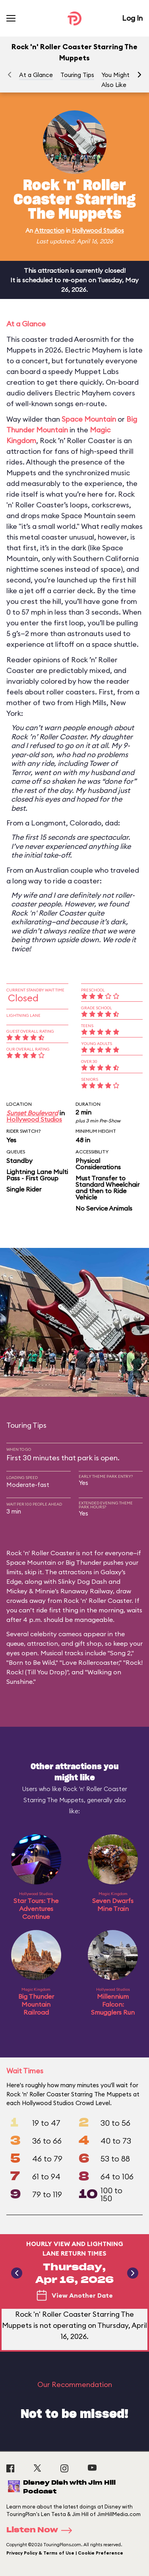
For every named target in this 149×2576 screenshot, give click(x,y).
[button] (139, 74)
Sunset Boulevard (32, 1113)
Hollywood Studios (98, 230)
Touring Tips (77, 75)
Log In (132, 18)
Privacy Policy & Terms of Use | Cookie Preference (64, 2553)
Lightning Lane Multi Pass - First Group (37, 1175)
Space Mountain (89, 419)
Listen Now (41, 2530)
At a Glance (36, 75)
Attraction (49, 230)
